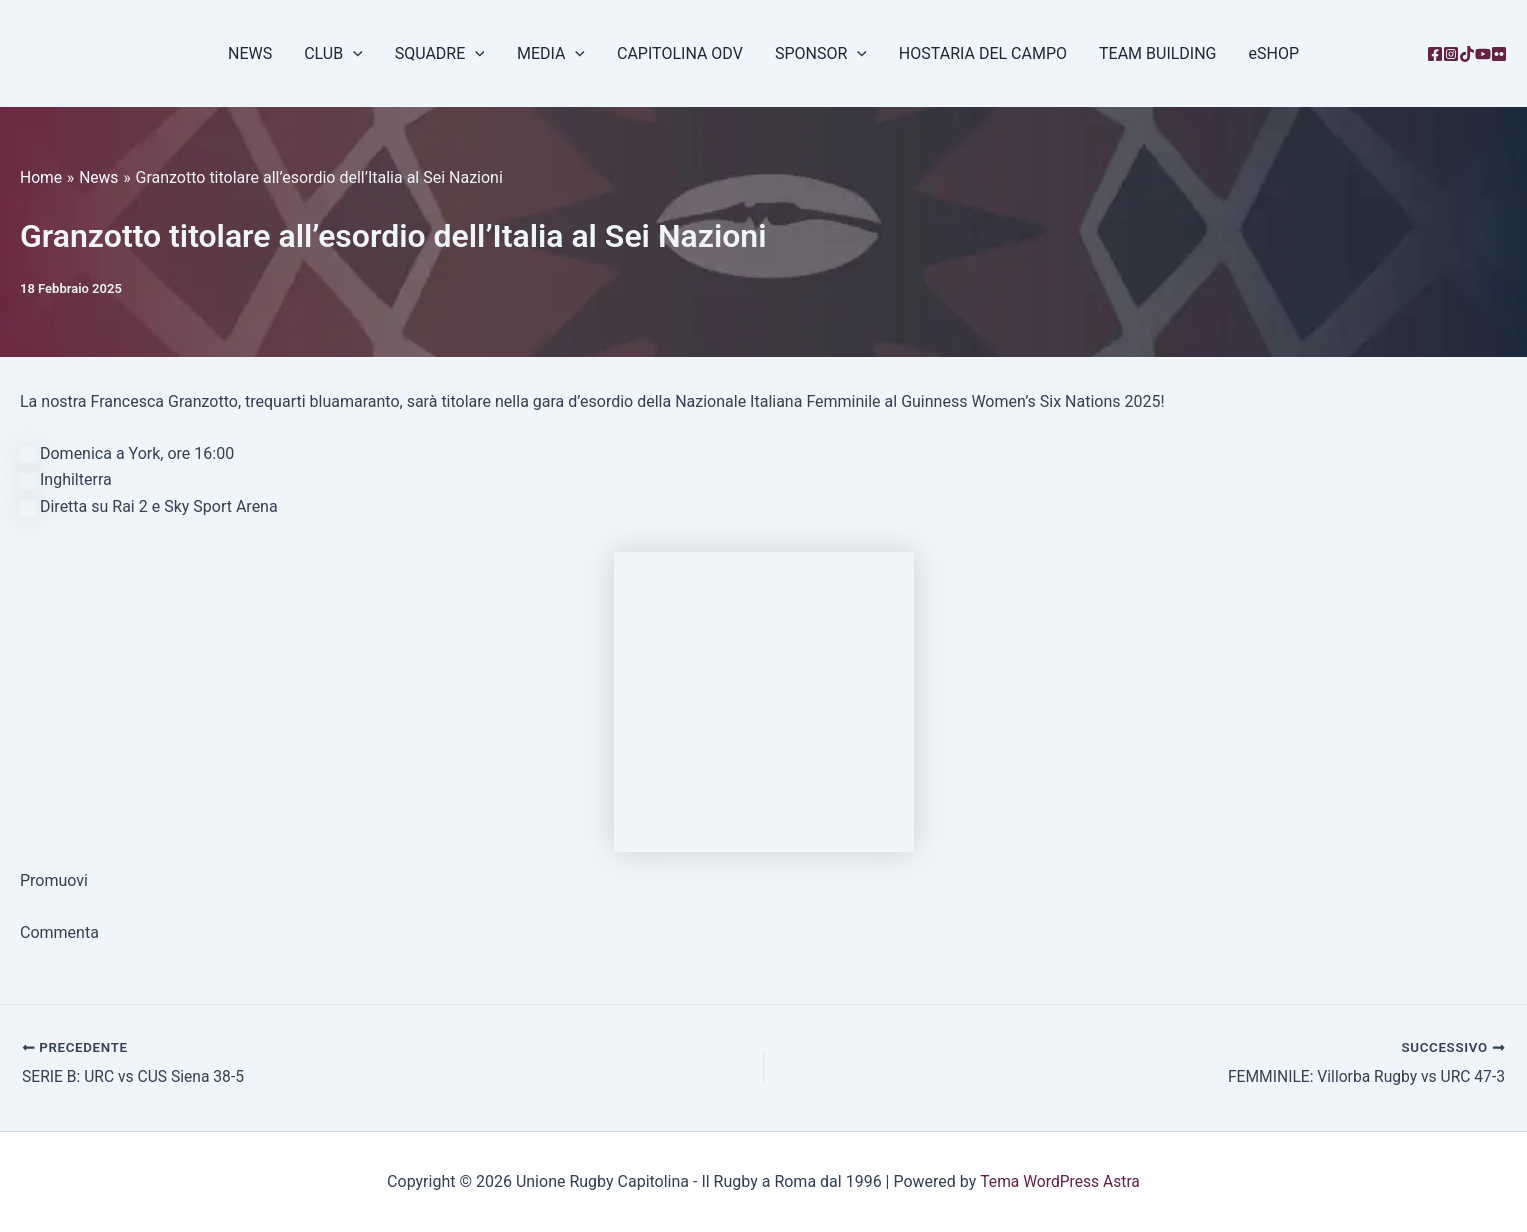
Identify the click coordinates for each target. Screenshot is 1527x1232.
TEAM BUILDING (1158, 53)
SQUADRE (440, 54)
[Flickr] (1499, 54)
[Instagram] (1451, 54)
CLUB (333, 54)
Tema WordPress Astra (1059, 1181)
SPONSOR (821, 54)
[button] (353, 54)
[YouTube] (1483, 54)
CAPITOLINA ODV (680, 53)
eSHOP (1274, 53)
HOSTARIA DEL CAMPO (983, 53)
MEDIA (551, 54)
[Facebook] (1435, 54)
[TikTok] (1467, 54)
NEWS (250, 53)
